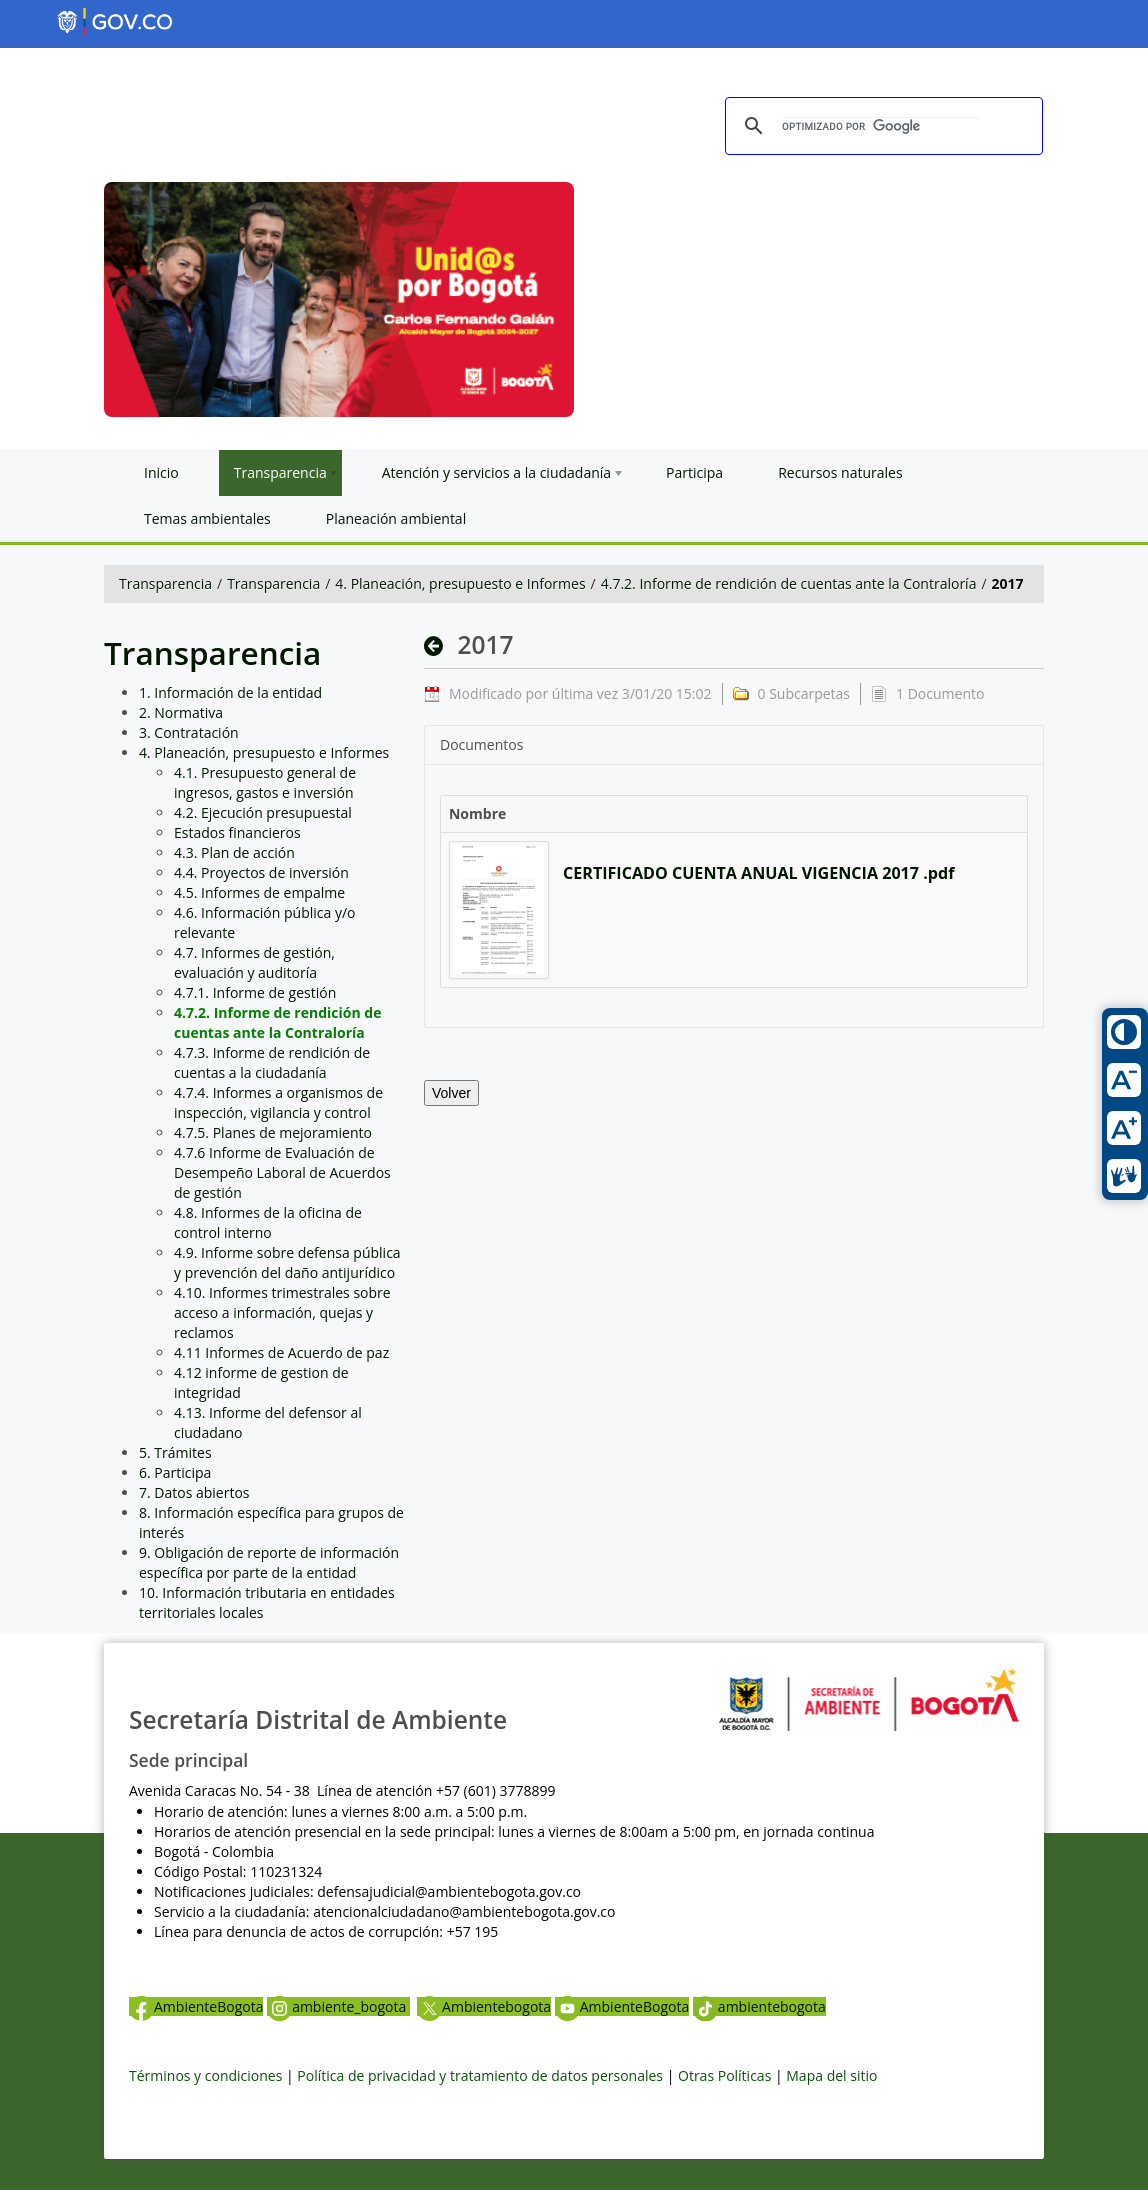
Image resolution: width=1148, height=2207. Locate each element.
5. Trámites (175, 1452)
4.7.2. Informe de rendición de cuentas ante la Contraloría (789, 583)
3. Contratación (189, 732)
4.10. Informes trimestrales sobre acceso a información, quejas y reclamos (282, 1312)
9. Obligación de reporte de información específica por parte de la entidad (269, 1562)
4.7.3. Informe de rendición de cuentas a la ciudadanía (272, 1062)
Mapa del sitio (831, 2075)
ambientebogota (759, 2006)
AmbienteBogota (196, 2006)
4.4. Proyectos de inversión (261, 872)
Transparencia (165, 583)
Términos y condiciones (205, 2075)
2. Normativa (181, 712)
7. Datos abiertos (194, 1492)
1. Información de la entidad (230, 692)
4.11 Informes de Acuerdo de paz (281, 1352)
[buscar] (881, 127)
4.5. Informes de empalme (259, 892)
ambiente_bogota (338, 2006)
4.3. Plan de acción (234, 852)
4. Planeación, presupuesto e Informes (460, 583)
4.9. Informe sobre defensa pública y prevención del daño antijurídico (287, 1262)
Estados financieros (237, 832)
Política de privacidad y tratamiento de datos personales (480, 2075)
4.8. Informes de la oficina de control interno (268, 1222)
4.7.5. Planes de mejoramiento (273, 1132)
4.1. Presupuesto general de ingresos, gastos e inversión (265, 782)
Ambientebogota (484, 2006)
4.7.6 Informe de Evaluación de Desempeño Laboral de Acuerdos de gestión (282, 1172)
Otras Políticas (724, 2075)
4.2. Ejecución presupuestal (263, 812)
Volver (451, 1093)
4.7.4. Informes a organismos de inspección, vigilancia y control (278, 1102)
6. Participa (175, 1472)
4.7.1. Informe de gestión (255, 992)
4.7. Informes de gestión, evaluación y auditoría (254, 962)
